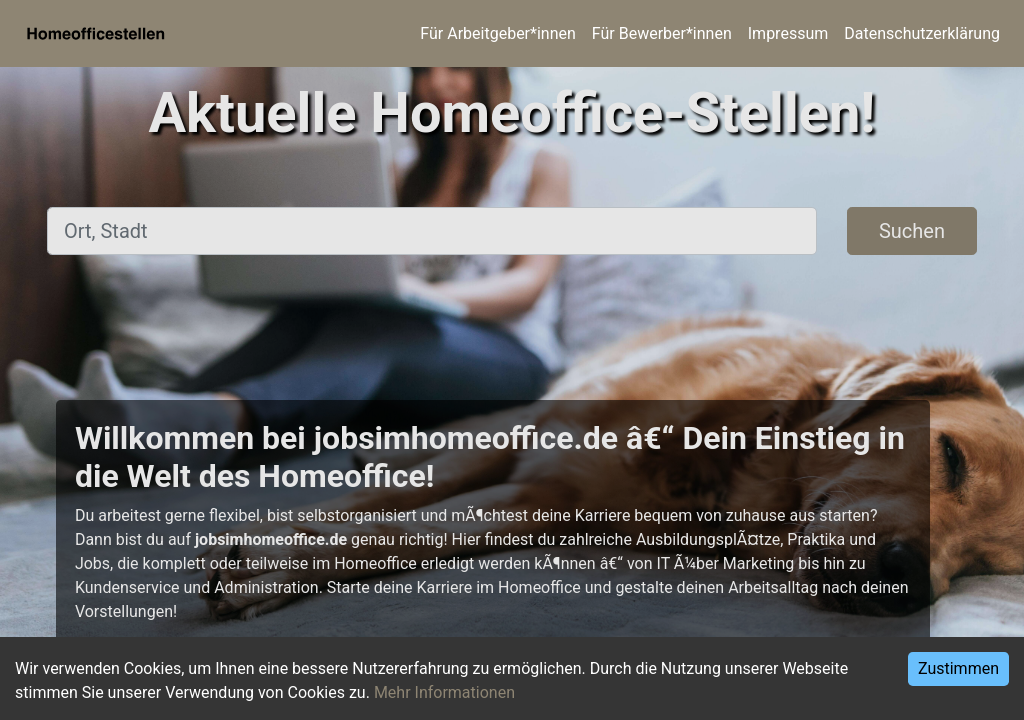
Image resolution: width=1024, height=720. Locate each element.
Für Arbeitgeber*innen (497, 33)
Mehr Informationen (444, 692)
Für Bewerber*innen (662, 33)
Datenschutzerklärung (922, 33)
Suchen (912, 231)
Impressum (788, 33)
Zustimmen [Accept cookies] (958, 668)
